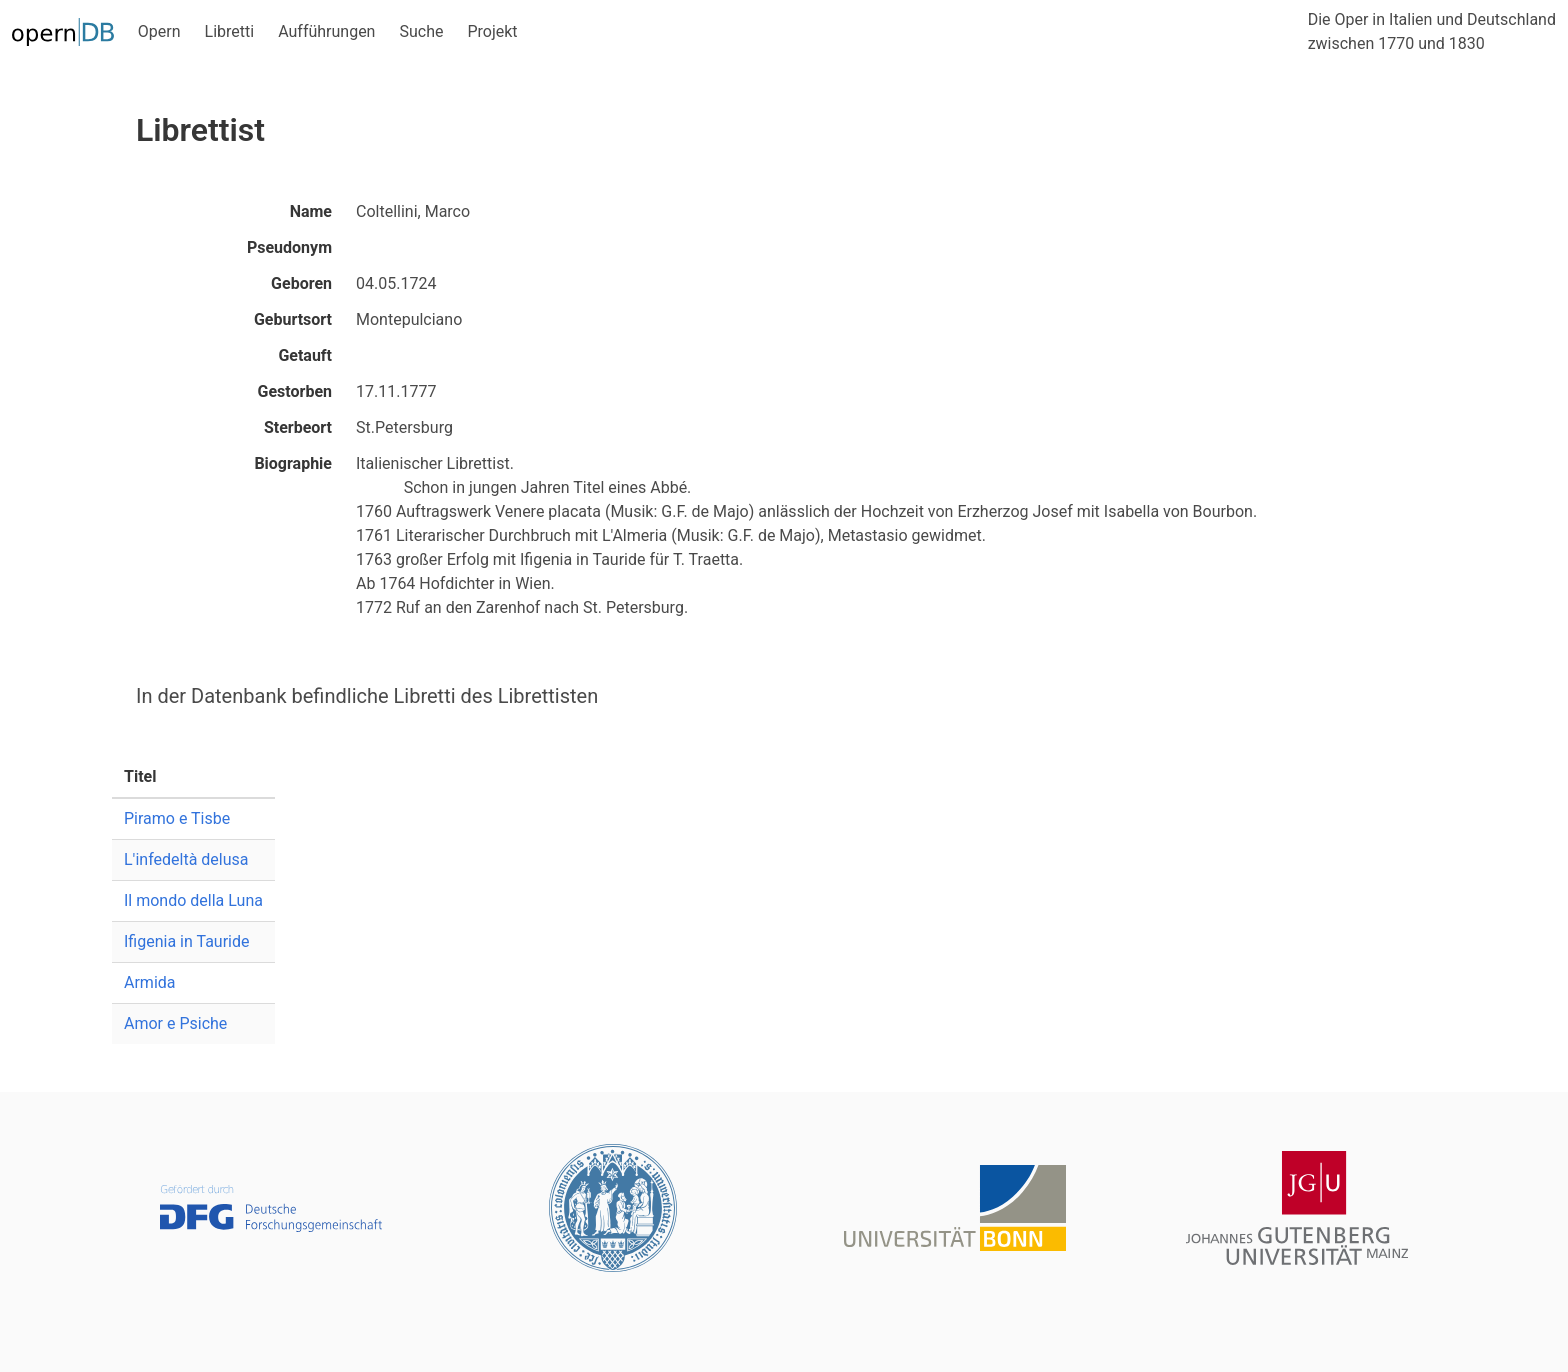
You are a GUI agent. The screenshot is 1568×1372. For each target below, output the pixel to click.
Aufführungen (326, 31)
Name (311, 211)
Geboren (301, 283)
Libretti (230, 31)
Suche (421, 31)
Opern (159, 31)
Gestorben (295, 391)
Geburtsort (293, 319)
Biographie (293, 463)
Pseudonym (289, 247)
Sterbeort (298, 427)
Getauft (305, 355)
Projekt (492, 31)
